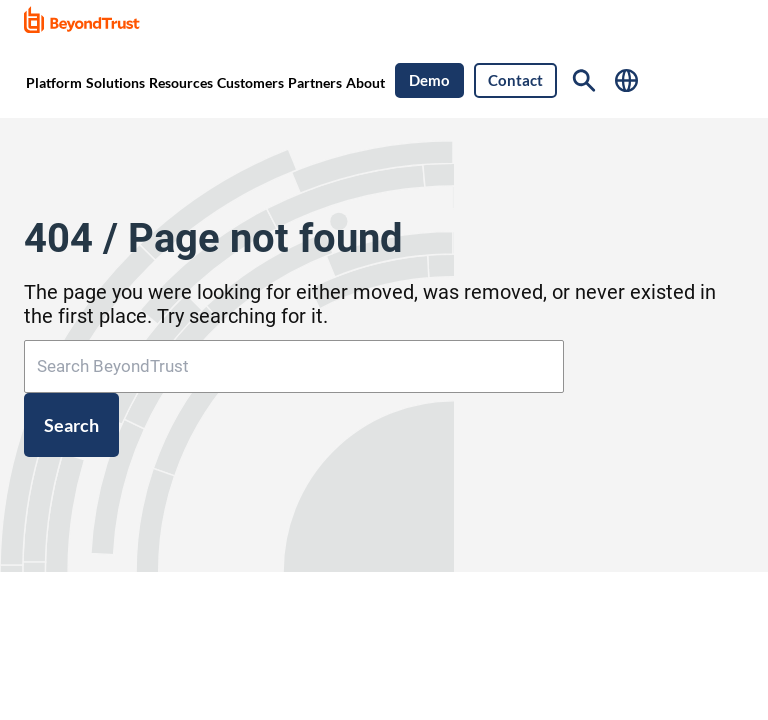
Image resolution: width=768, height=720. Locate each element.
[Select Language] (626, 80)
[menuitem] (54, 81)
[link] (89, 21)
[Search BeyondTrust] (294, 366)
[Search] (583, 80)
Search (71, 425)
